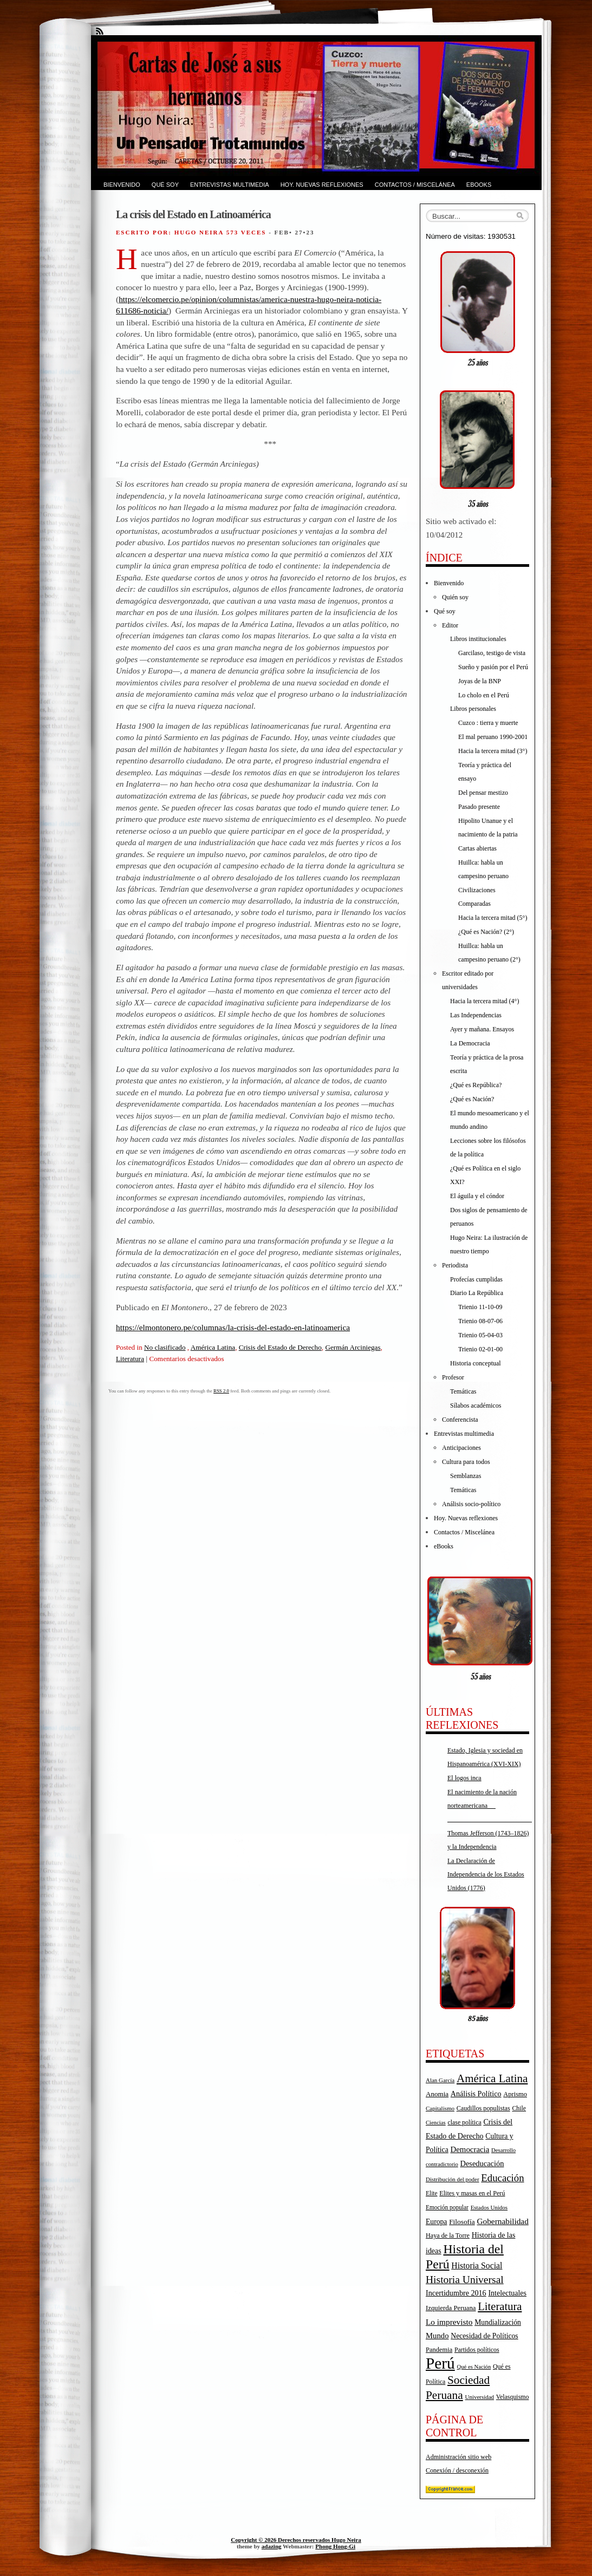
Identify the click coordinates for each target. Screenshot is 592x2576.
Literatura (130, 1359)
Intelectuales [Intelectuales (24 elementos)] (507, 2293)
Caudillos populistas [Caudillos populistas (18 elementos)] (483, 2108)
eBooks (478, 184)
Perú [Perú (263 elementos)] (440, 2363)
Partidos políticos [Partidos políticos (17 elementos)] (476, 2349)
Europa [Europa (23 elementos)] (436, 2222)
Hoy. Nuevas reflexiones (322, 184)
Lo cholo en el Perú (483, 695)
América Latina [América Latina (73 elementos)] (492, 2078)
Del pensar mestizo (483, 792)
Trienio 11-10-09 (480, 1307)
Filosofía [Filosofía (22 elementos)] (462, 2222)
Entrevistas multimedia (229, 184)
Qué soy (165, 184)
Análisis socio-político (471, 1504)
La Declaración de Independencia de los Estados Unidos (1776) (485, 1874)
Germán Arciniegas (352, 1347)
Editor (450, 625)
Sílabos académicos (475, 1405)
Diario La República (476, 1293)
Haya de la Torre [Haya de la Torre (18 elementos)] (448, 2235)
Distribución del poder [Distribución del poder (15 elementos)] (452, 2179)
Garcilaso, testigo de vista (491, 653)
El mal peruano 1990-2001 (493, 737)
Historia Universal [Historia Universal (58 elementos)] (465, 2279)
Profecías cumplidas (476, 1279)
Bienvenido (121, 184)
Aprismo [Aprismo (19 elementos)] (515, 2094)
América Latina (213, 1347)
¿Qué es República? (476, 1085)
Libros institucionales (478, 639)
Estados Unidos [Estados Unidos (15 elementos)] (489, 2207)
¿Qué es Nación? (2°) (486, 932)
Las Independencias (476, 1015)
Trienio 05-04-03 (480, 1335)
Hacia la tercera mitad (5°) (492, 917)
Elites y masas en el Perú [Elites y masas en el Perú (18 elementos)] (472, 2193)
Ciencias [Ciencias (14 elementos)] (436, 2123)
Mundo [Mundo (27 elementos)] (437, 2335)
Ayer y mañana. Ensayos (482, 1029)
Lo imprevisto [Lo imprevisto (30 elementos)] (449, 2321)
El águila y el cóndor (477, 1196)
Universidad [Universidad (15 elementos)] (480, 2397)
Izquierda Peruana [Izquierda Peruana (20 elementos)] (451, 2308)
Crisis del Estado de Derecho (280, 1347)
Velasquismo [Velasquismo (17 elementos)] (512, 2397)
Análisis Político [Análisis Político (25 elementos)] (476, 2093)
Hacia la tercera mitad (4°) (484, 1001)
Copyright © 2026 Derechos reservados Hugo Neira (296, 2539)
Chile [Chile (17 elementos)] (519, 2108)
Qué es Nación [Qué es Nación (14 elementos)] (474, 2367)
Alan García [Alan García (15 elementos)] (440, 2080)
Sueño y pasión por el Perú (493, 667)
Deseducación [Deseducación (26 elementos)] (482, 2163)
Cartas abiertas (477, 848)
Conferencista (460, 1419)
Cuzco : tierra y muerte (488, 723)
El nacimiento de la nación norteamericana (489, 1805)
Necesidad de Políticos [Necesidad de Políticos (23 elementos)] (484, 2336)
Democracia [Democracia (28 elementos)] (469, 2149)
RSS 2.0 (221, 1391)
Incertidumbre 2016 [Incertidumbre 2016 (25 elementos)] (456, 2293)
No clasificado (165, 1347)
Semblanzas (465, 1476)
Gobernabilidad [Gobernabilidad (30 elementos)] (502, 2221)
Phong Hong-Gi (335, 2546)
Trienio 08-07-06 (480, 1321)
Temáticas (463, 1391)
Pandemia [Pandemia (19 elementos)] (439, 2349)
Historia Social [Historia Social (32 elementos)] (476, 2265)
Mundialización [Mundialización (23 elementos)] (497, 2322)
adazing (272, 2546)
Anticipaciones (461, 1448)
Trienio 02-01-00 (480, 1349)
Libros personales (473, 708)
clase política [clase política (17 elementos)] (464, 2122)
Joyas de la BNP (479, 681)
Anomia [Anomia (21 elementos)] (437, 2094)
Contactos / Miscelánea (415, 184)
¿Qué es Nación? (472, 1099)
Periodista (455, 1265)
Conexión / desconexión (457, 2470)
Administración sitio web (458, 2457)
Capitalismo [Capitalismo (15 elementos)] (440, 2108)
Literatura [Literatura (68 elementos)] (500, 2306)
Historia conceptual (475, 1363)
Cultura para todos (466, 1462)
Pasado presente (479, 806)
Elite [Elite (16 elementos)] (432, 2193)
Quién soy (455, 597)
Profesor (453, 1377)
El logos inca (464, 1778)
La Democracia (470, 1043)
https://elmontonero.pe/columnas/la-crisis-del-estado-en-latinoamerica (233, 1327)
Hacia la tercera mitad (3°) (492, 751)
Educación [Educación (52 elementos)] (502, 2177)
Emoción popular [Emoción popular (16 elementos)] (447, 2207)
